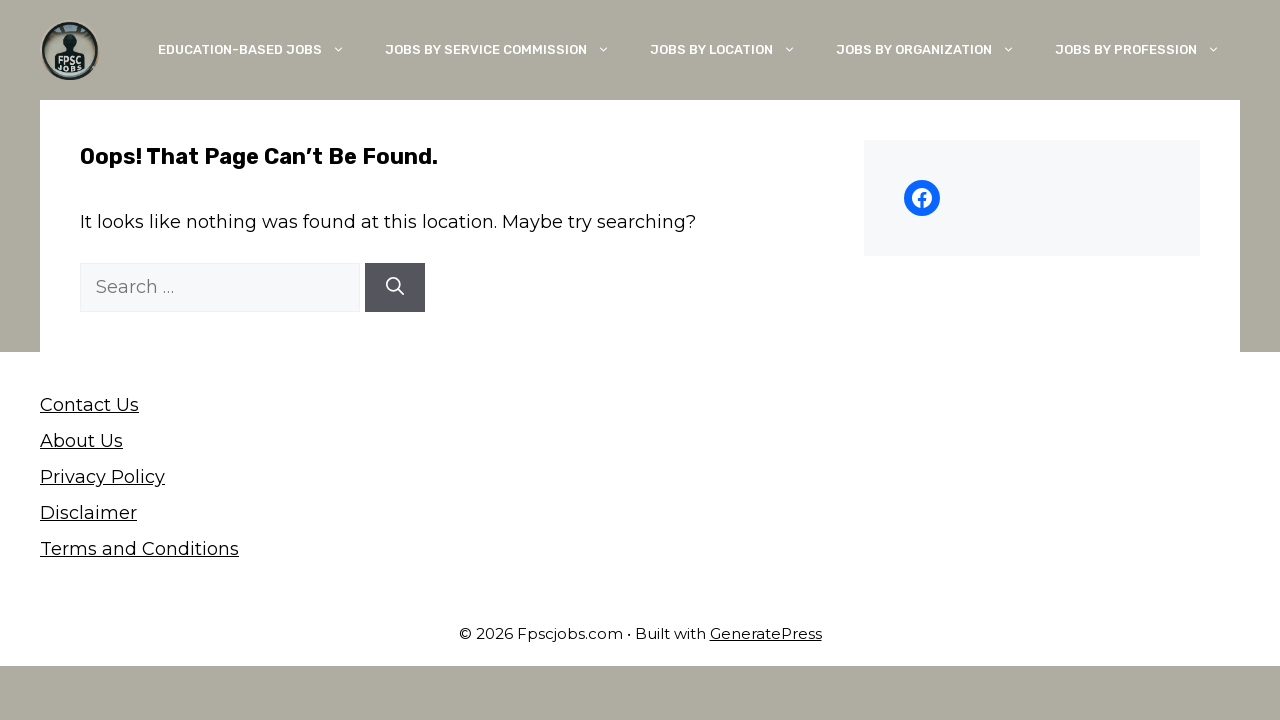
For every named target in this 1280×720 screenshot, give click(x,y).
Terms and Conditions (139, 549)
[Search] (395, 287)
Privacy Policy (102, 477)
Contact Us (89, 405)
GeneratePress (766, 633)
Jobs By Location (733, 50)
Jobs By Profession (1147, 50)
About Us (81, 441)
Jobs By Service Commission (507, 50)
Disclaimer (88, 513)
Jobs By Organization (935, 50)
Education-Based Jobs (261, 50)
